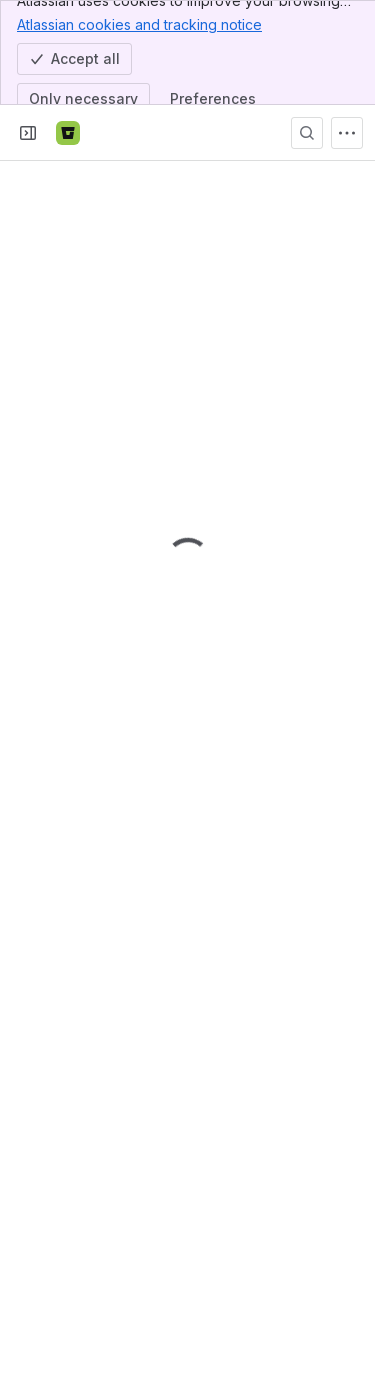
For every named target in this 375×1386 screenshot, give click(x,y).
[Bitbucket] (68, 133)
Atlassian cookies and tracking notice (139, 24)
